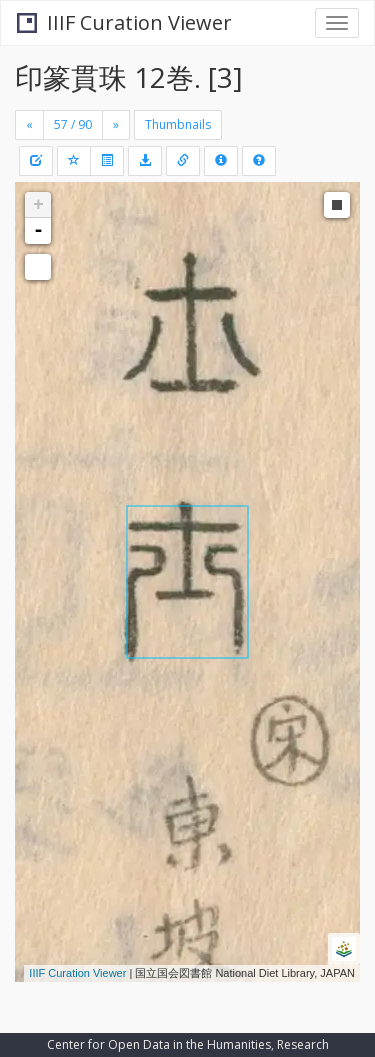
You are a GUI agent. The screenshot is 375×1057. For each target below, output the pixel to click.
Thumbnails (178, 124)
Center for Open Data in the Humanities (159, 1044)
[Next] (116, 125)
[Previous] (29, 125)
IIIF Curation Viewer (124, 22)
